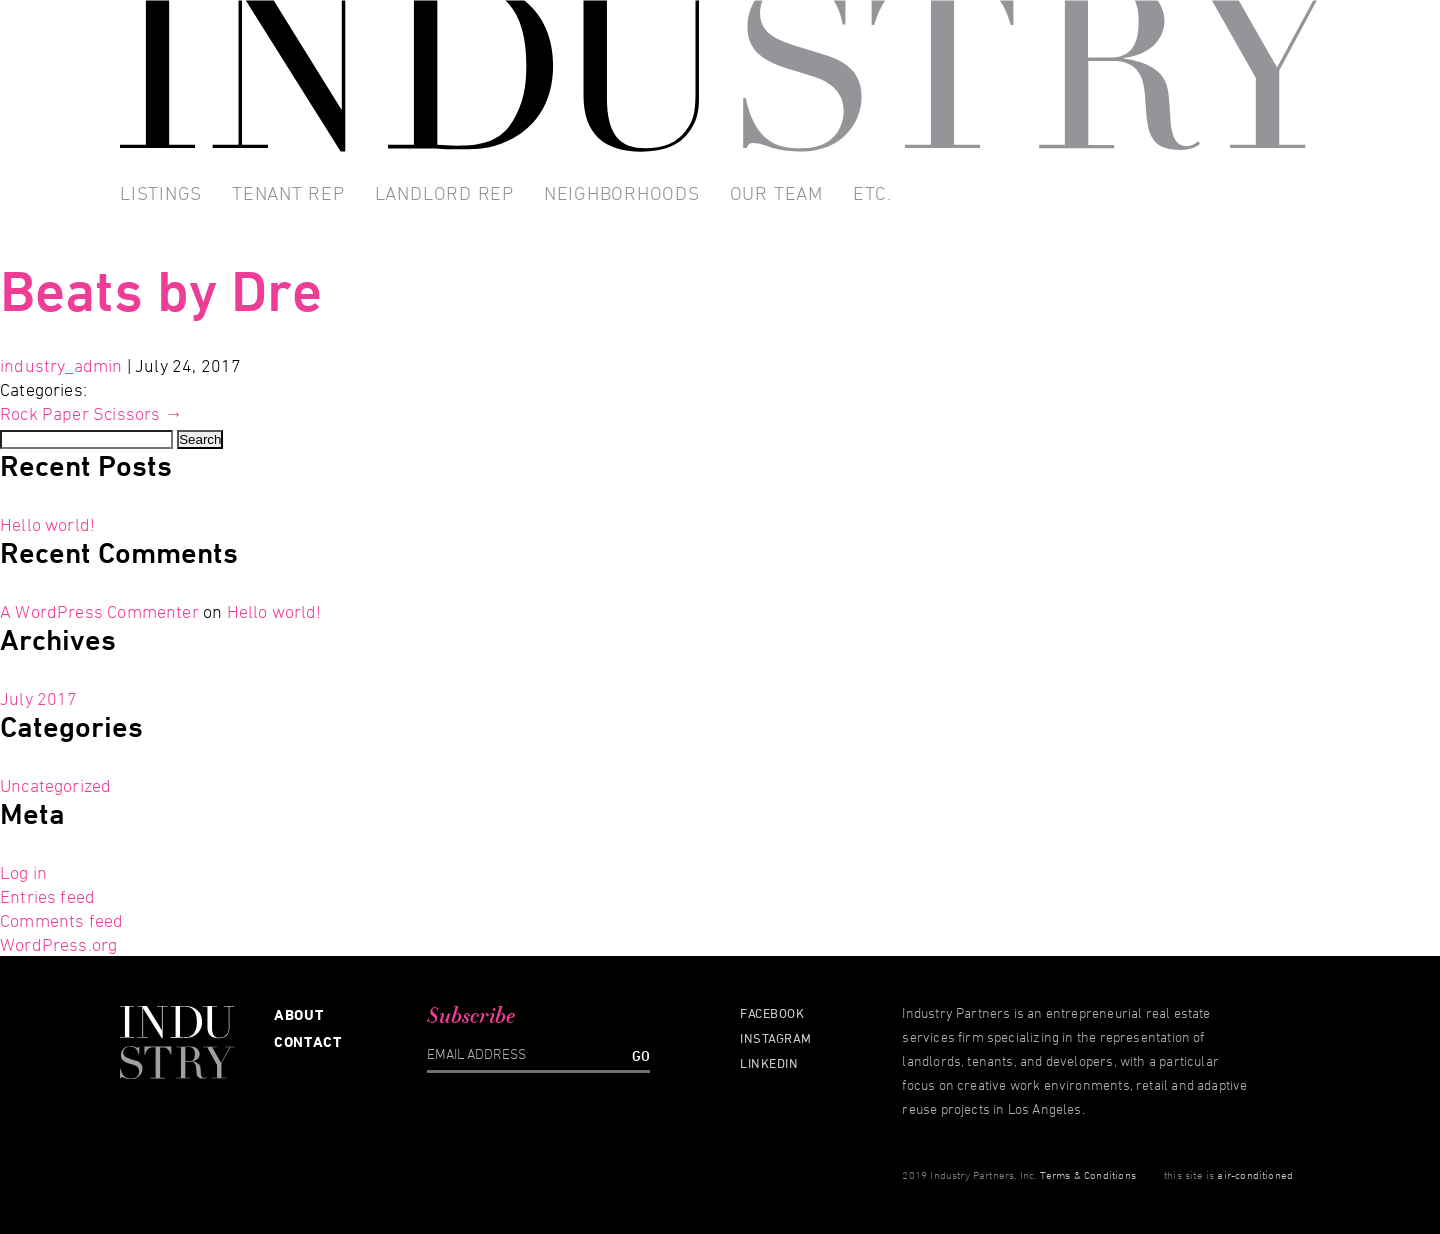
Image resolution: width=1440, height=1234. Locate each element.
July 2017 (39, 698)
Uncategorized (55, 785)
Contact (308, 1041)
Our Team (776, 193)
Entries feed (47, 896)
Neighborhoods (622, 193)
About (299, 1014)
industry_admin (61, 365)
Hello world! (47, 524)
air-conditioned (1255, 1174)
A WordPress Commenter (99, 611)
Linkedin (769, 1063)
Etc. (872, 193)
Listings (161, 193)
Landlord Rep (444, 193)
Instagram (776, 1038)
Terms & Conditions (1088, 1174)
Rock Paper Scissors (91, 413)
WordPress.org (58, 944)
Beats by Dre (161, 290)
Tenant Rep (288, 193)
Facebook (772, 1013)
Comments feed (61, 920)
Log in (23, 872)
